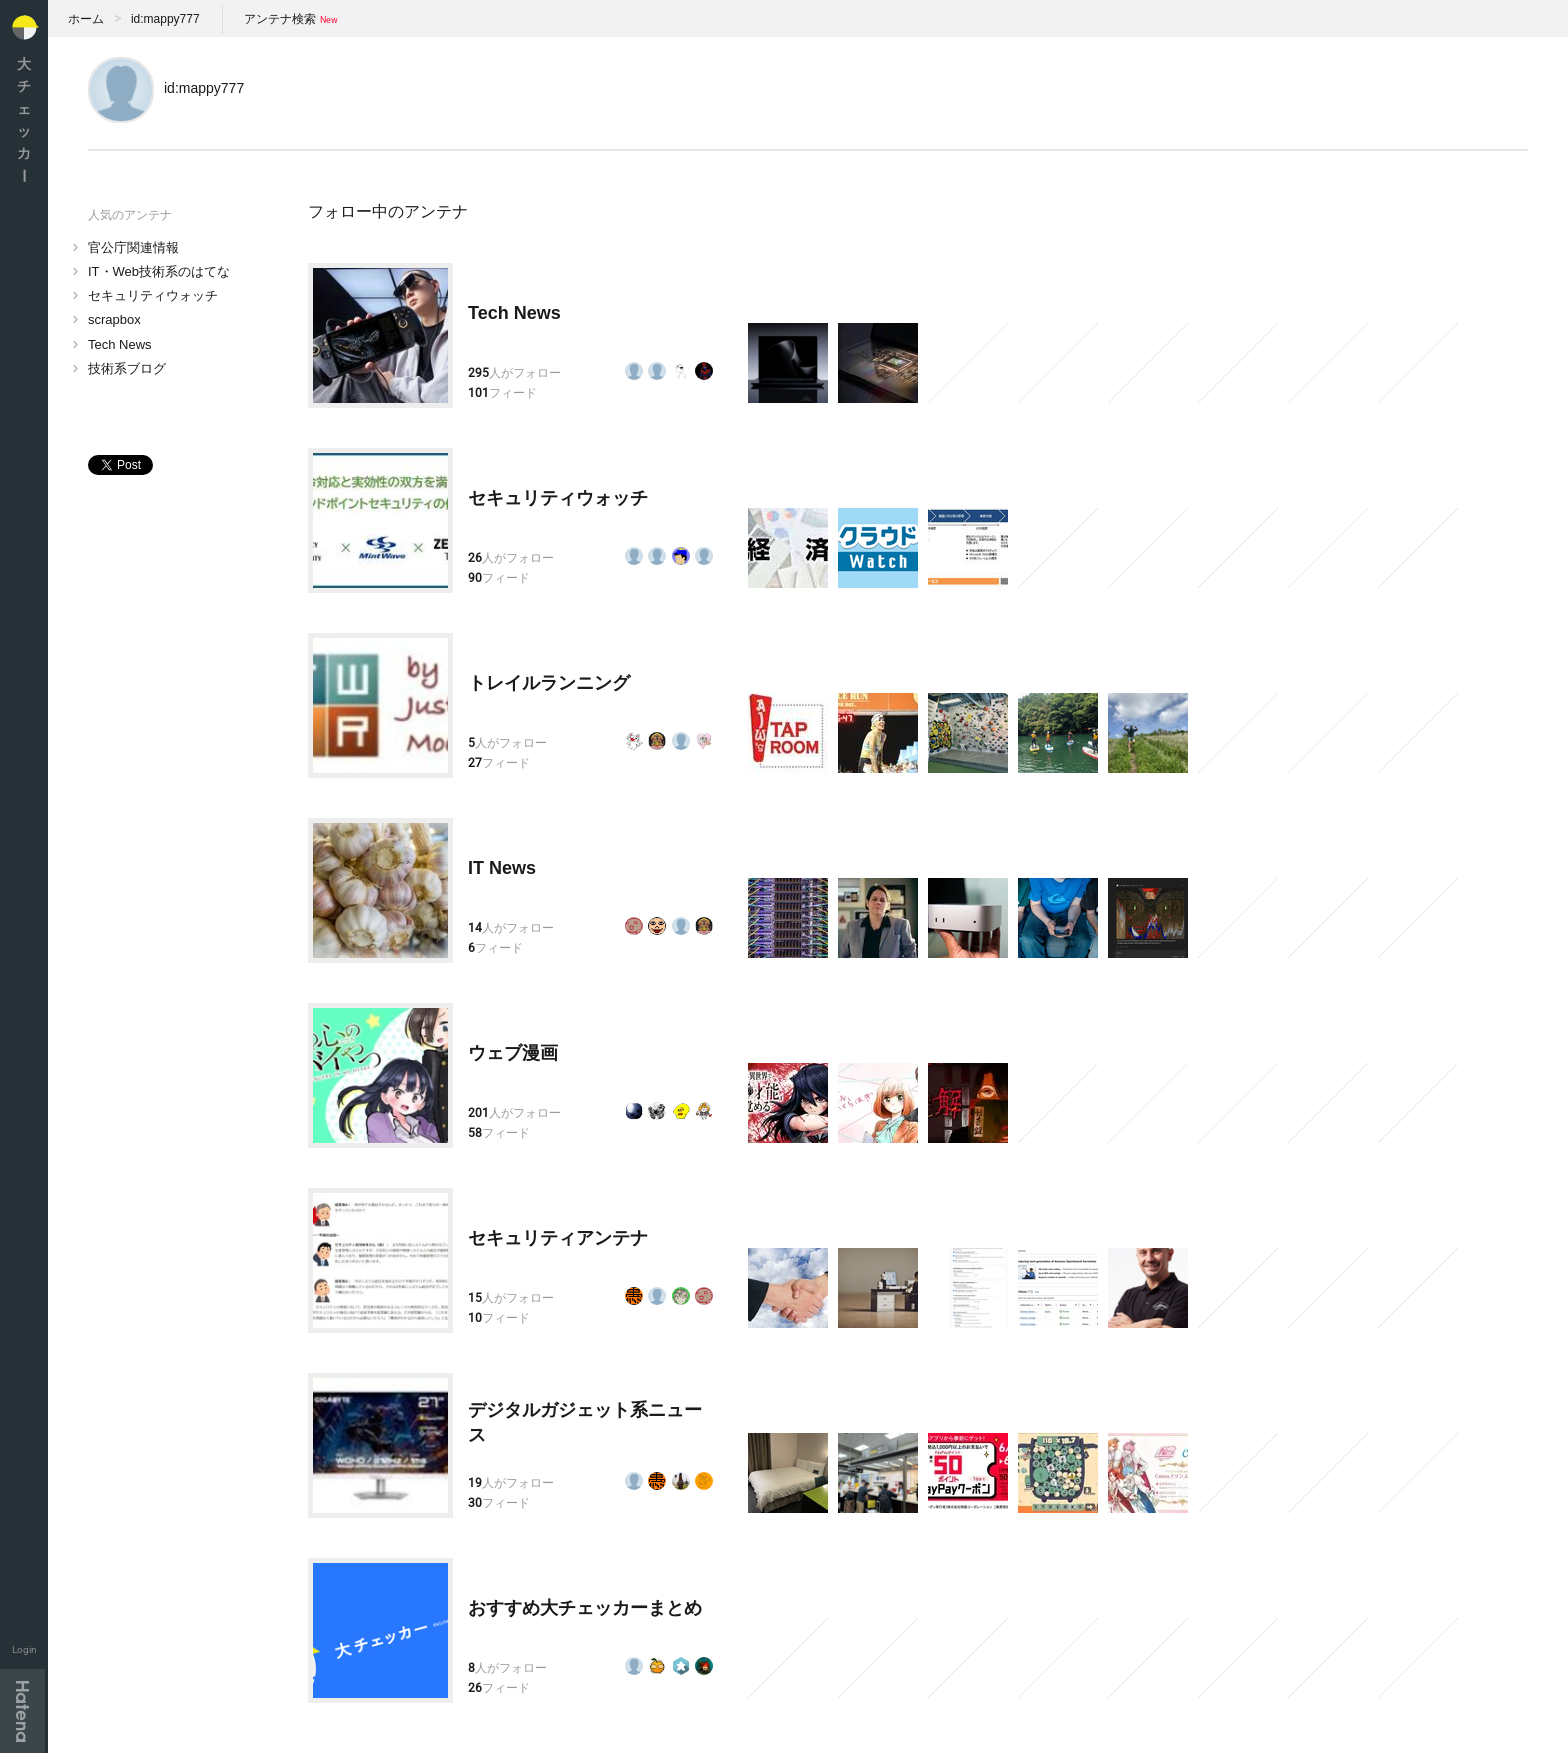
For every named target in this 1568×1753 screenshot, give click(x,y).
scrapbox (114, 319)
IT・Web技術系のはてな (159, 271)
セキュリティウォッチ (153, 295)
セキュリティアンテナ (558, 1238)
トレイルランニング (549, 683)
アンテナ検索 (280, 19)
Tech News (120, 344)
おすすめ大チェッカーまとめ (585, 1608)
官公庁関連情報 (133, 247)
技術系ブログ (127, 368)
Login (24, 1649)
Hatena (22, 1711)
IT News (502, 868)
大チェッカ (24, 119)
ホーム (86, 19)
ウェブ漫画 (513, 1053)
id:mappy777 (165, 19)
